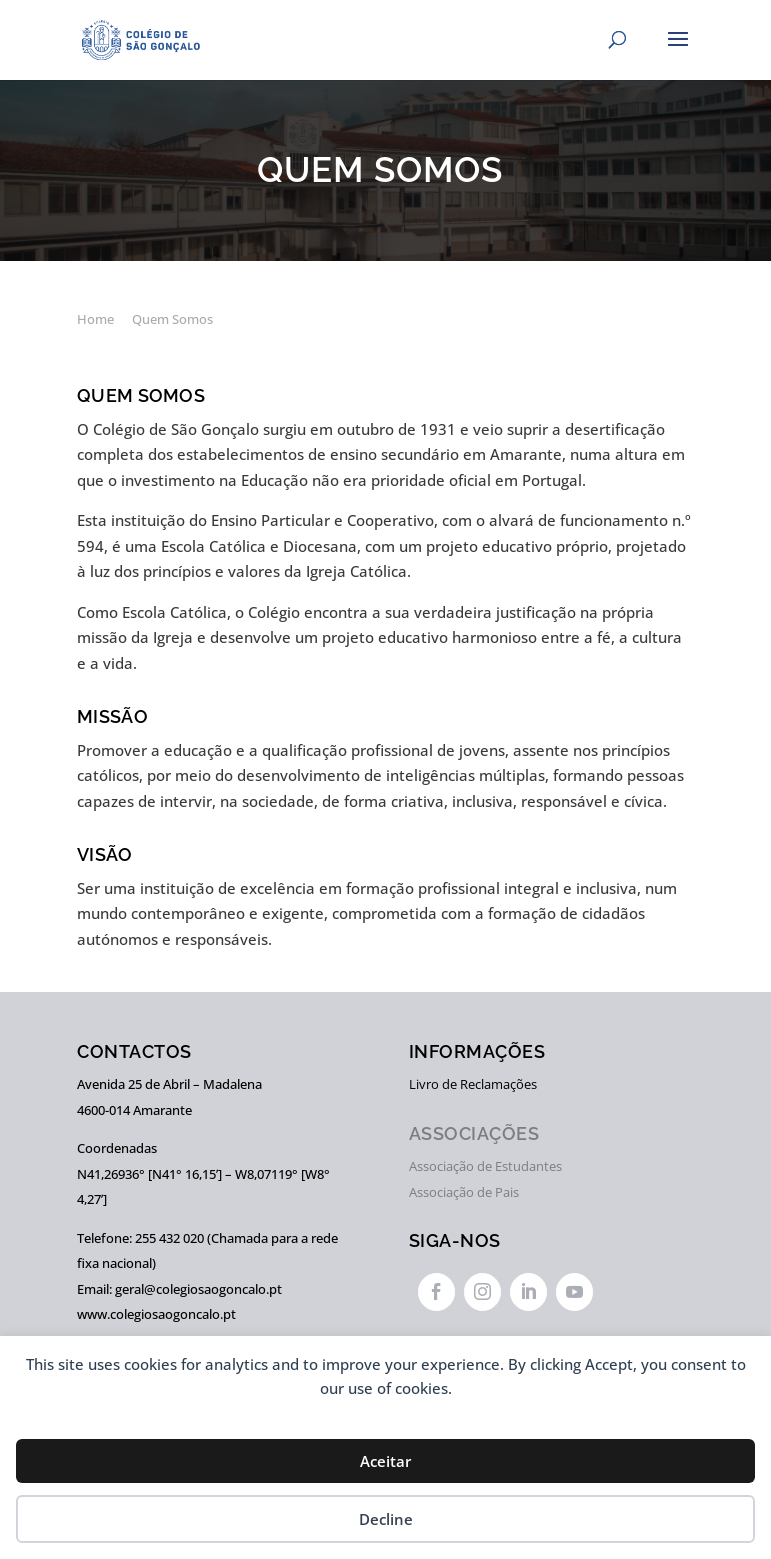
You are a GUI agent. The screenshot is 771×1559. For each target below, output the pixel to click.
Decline (386, 1519)
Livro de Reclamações (473, 1084)
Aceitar (385, 1461)
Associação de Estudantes (485, 1166)
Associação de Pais (464, 1192)
